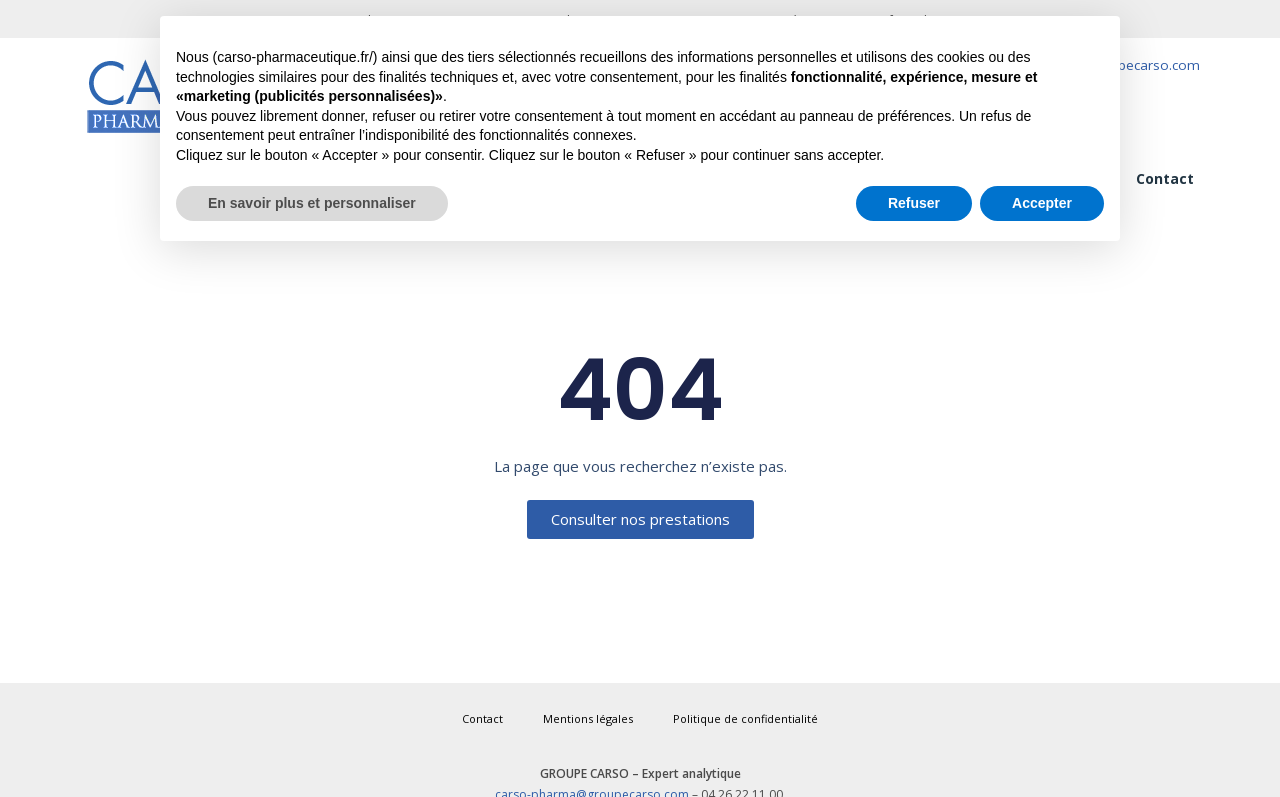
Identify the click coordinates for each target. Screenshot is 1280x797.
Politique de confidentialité (745, 718)
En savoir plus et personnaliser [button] (312, 203)
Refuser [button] (914, 203)
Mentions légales (588, 718)
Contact (1165, 178)
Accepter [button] (1042, 203)
